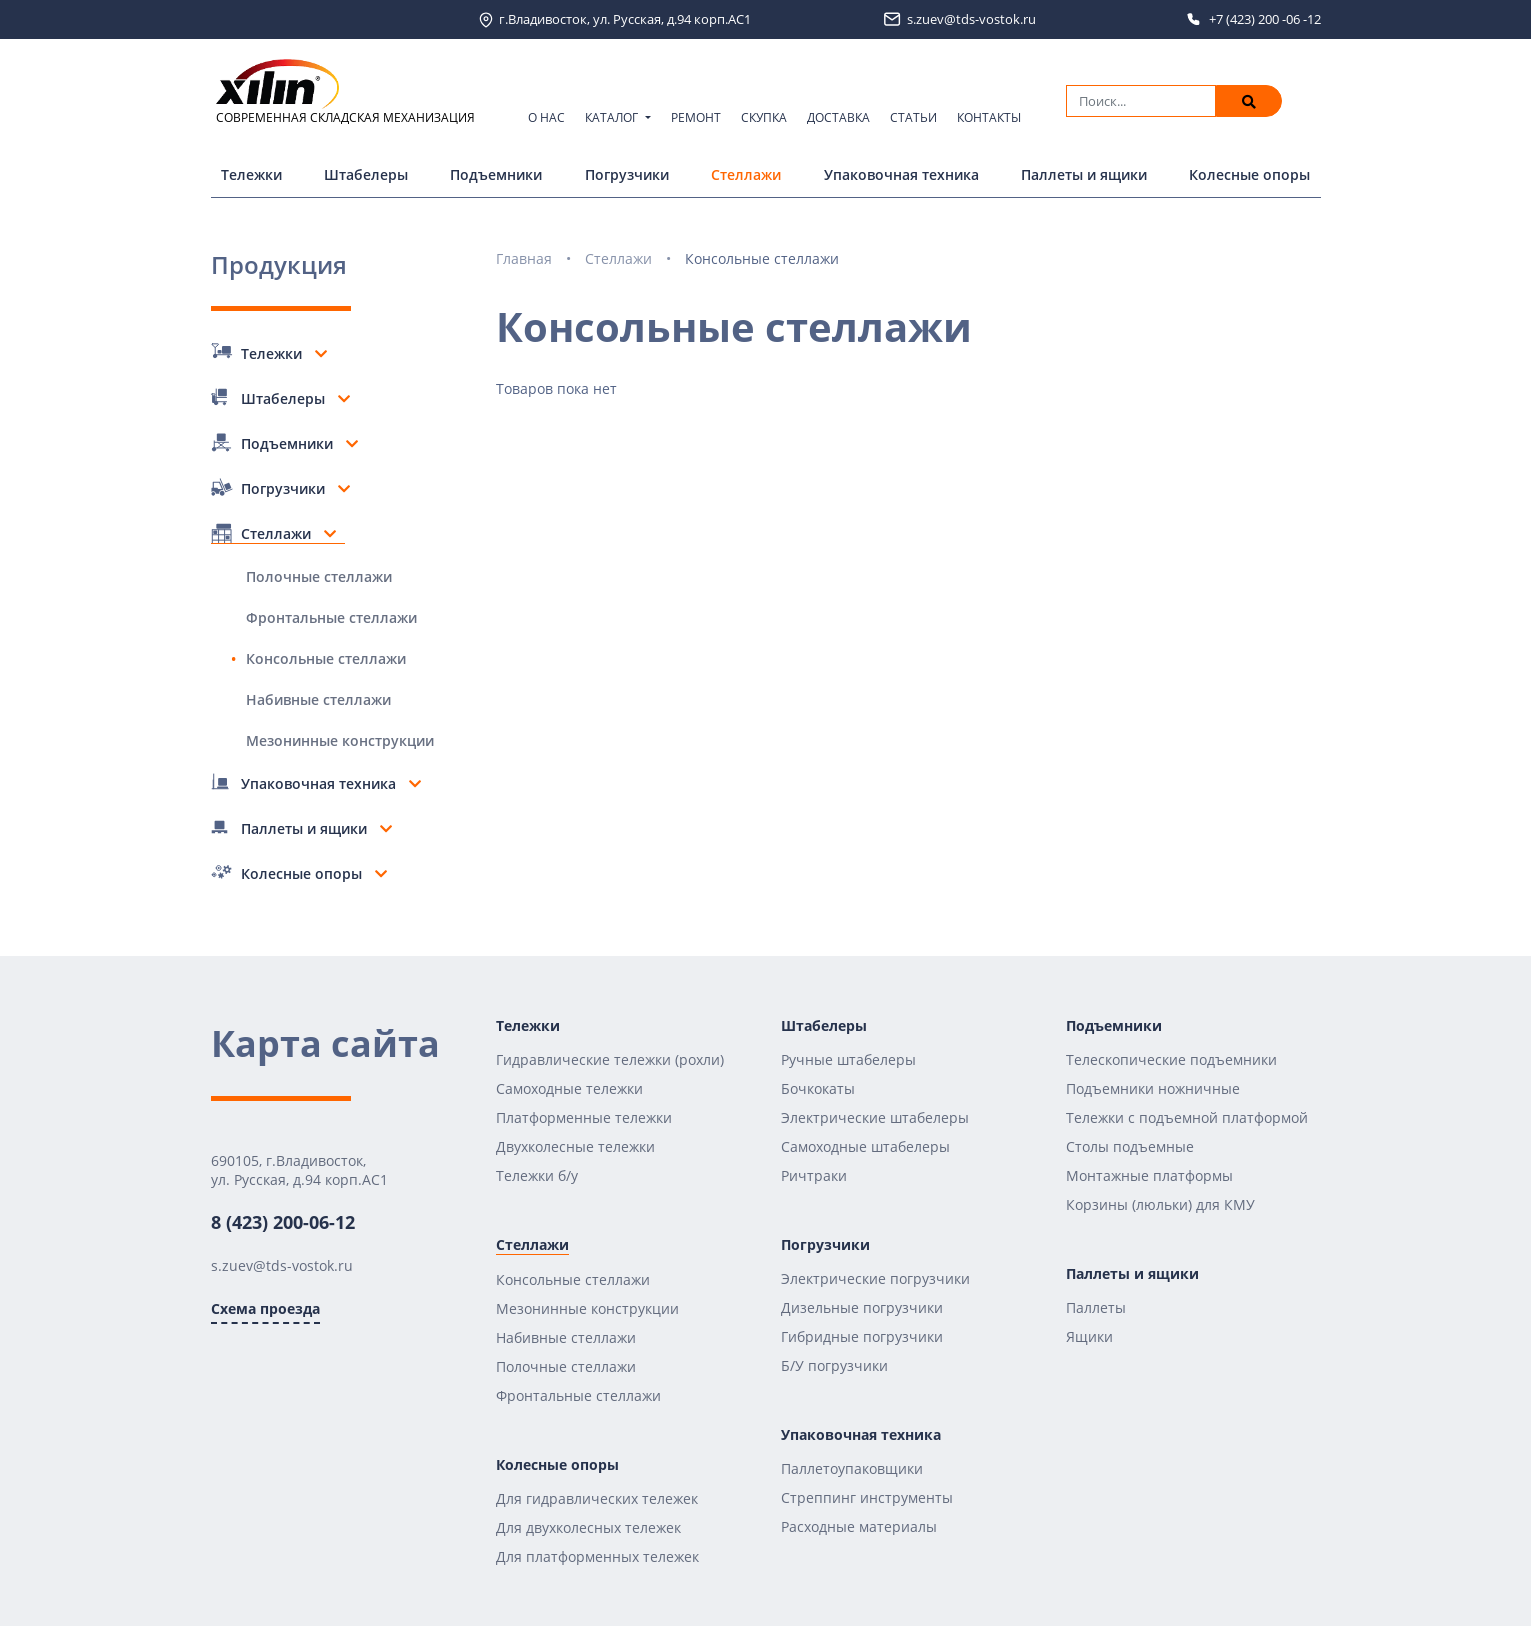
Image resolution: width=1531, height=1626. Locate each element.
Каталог (613, 117)
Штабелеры (366, 174)
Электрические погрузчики (875, 1278)
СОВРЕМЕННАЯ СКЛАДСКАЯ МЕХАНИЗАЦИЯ (345, 92)
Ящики (1089, 1336)
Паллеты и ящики (1084, 174)
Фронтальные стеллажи (331, 617)
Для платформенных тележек (597, 1556)
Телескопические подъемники (1171, 1059)
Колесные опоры (1249, 174)
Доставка (838, 117)
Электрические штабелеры (875, 1117)
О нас (546, 117)
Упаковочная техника (901, 174)
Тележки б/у (537, 1175)
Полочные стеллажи (319, 576)
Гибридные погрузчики (862, 1336)
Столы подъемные (1130, 1146)
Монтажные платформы (1149, 1175)
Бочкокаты (818, 1088)
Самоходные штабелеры (865, 1146)
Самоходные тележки (569, 1088)
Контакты (989, 117)
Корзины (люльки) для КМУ (1160, 1204)
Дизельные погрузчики (862, 1307)
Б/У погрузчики (834, 1365)
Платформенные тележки (584, 1117)
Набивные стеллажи (318, 699)
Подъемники (496, 174)
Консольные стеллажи (326, 658)
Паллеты (1096, 1307)
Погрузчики (627, 174)
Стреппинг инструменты (867, 1497)
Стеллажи (746, 174)
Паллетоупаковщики (852, 1468)
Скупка (764, 117)
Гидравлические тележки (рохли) (610, 1059)
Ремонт (696, 117)
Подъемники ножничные (1153, 1088)
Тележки (251, 174)
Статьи (913, 117)
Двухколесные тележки (575, 1146)
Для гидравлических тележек (597, 1498)
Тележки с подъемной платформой (1187, 1117)
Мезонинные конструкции (340, 740)
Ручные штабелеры (848, 1059)
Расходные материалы (859, 1526)
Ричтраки (814, 1175)
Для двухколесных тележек (588, 1527)
